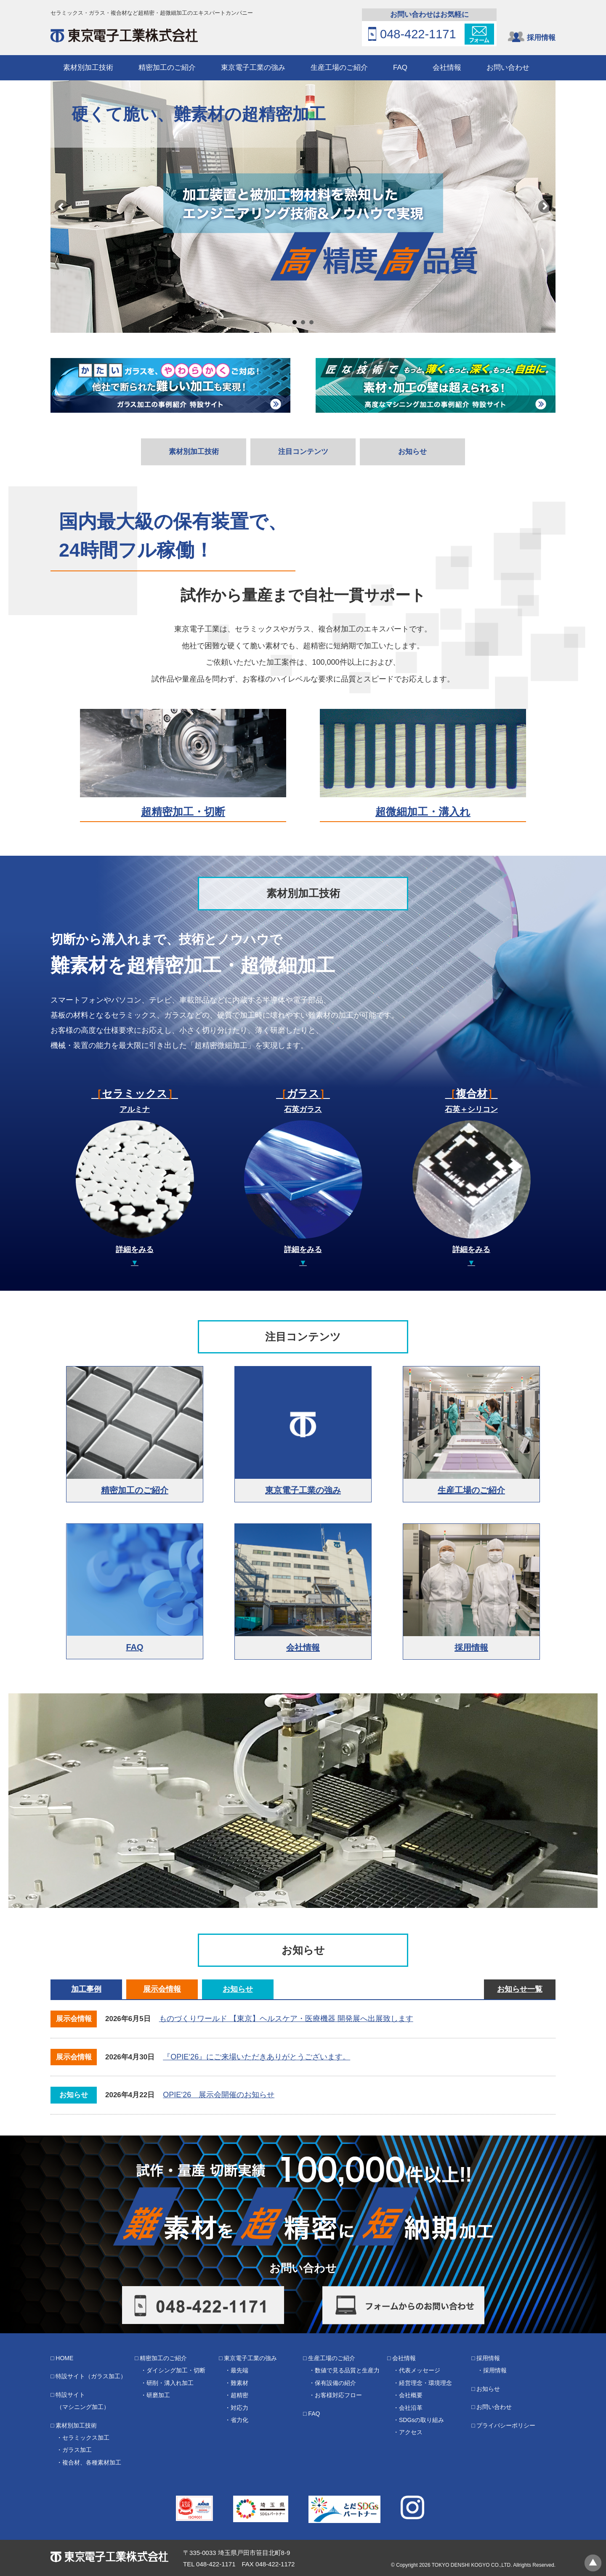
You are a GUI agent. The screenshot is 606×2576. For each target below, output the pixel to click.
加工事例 (86, 1989)
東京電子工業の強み (253, 68)
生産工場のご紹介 (339, 68)
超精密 (239, 2395)
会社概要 (411, 2395)
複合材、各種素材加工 (91, 2462)
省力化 (239, 2420)
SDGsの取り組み (421, 2420)
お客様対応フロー (338, 2395)
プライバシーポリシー (505, 2425)
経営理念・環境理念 (425, 2383)
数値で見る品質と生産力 (347, 2370)
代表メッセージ (419, 2370)
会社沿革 (411, 2407)
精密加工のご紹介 (167, 68)
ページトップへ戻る (593, 2563)
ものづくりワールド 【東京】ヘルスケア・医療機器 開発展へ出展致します (286, 2018)
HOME (64, 2358)
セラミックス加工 (85, 2437)
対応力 (239, 2407)
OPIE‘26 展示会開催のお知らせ (218, 2095)
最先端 (239, 2370)
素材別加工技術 (88, 68)
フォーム (479, 34)
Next (544, 206)
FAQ (400, 68)
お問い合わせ (507, 68)
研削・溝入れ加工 (170, 2383)
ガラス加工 (77, 2449)
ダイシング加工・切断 (175, 2370)
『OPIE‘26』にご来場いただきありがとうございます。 (256, 2057)
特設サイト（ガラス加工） (91, 2376)
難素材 (239, 2383)
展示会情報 (162, 1989)
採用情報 (541, 38)
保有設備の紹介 (335, 2383)
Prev (61, 206)
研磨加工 (158, 2395)
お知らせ (412, 452)
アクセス (411, 2432)
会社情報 (447, 68)
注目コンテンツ (303, 452)
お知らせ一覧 (519, 1989)
